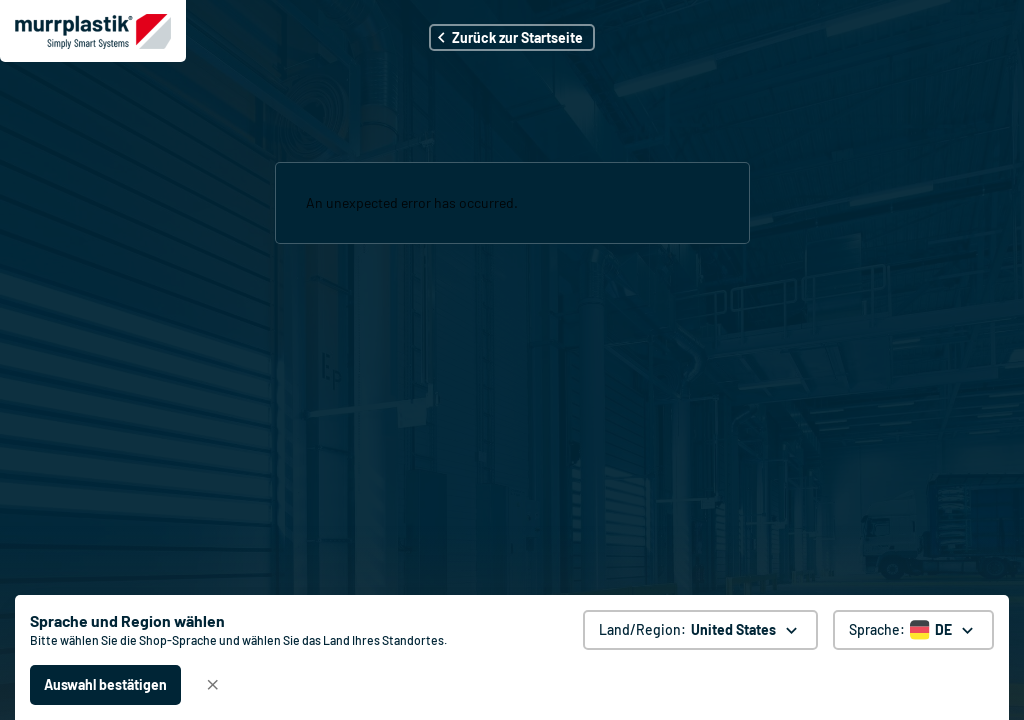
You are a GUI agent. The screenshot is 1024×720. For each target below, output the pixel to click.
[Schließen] (213, 685)
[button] (512, 37)
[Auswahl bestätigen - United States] (105, 685)
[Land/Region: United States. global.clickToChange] (700, 630)
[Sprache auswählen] (913, 630)
